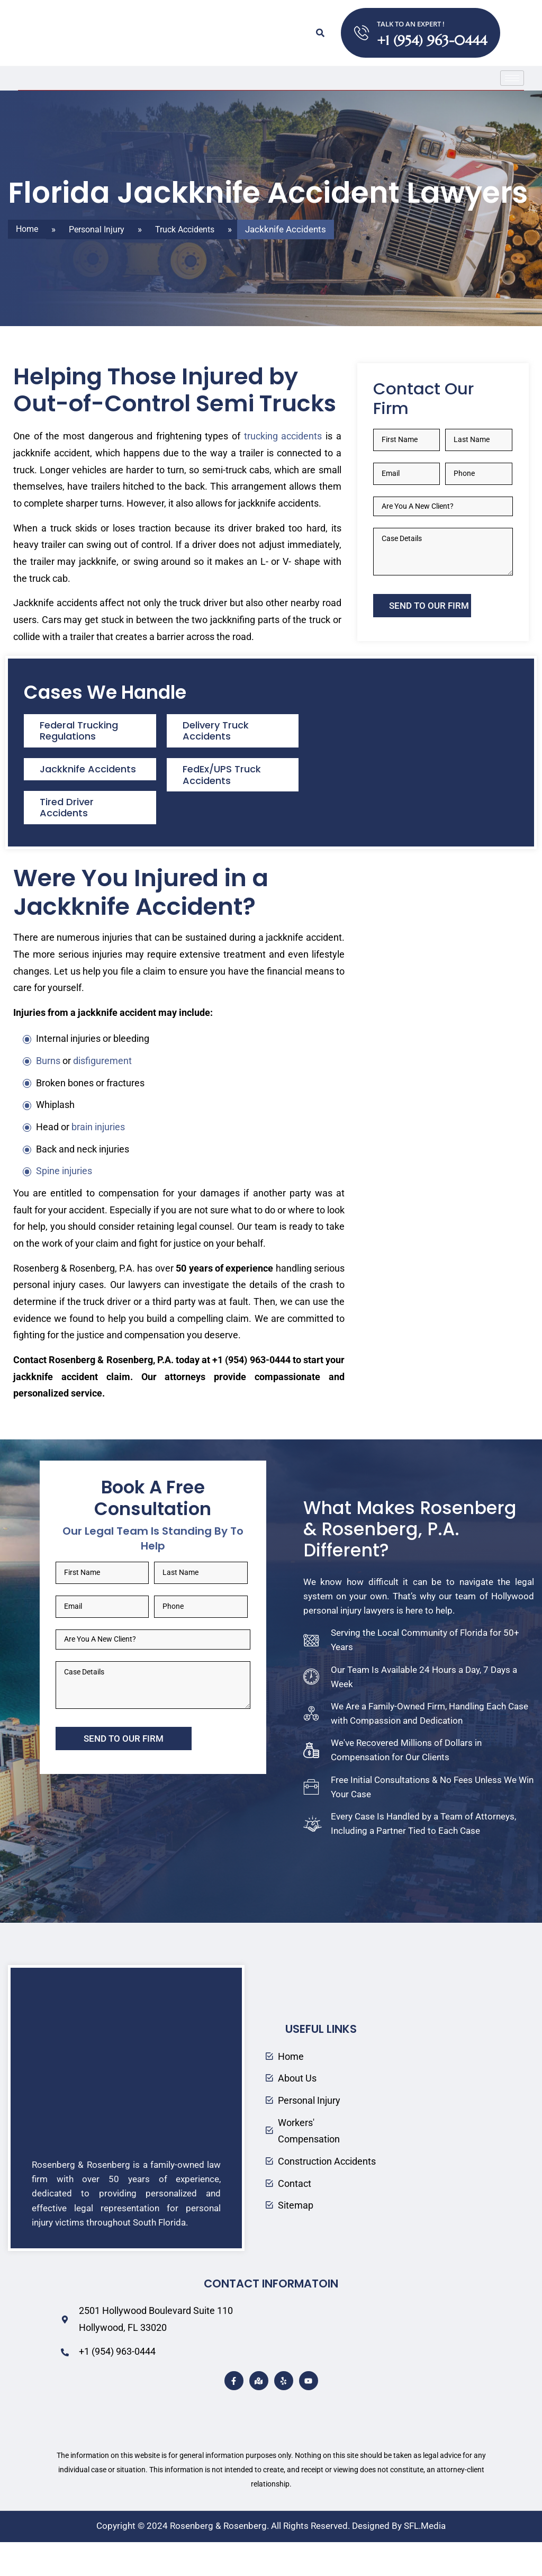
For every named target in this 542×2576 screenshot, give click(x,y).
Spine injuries (64, 1202)
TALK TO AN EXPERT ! (411, 24)
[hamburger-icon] (512, 78)
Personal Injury (100, 229)
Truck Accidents (193, 229)
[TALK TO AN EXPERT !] (361, 33)
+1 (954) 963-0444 (432, 40)
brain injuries (98, 1157)
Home (28, 229)
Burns (48, 1091)
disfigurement (102, 1091)
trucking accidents (283, 467)
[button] (320, 33)
